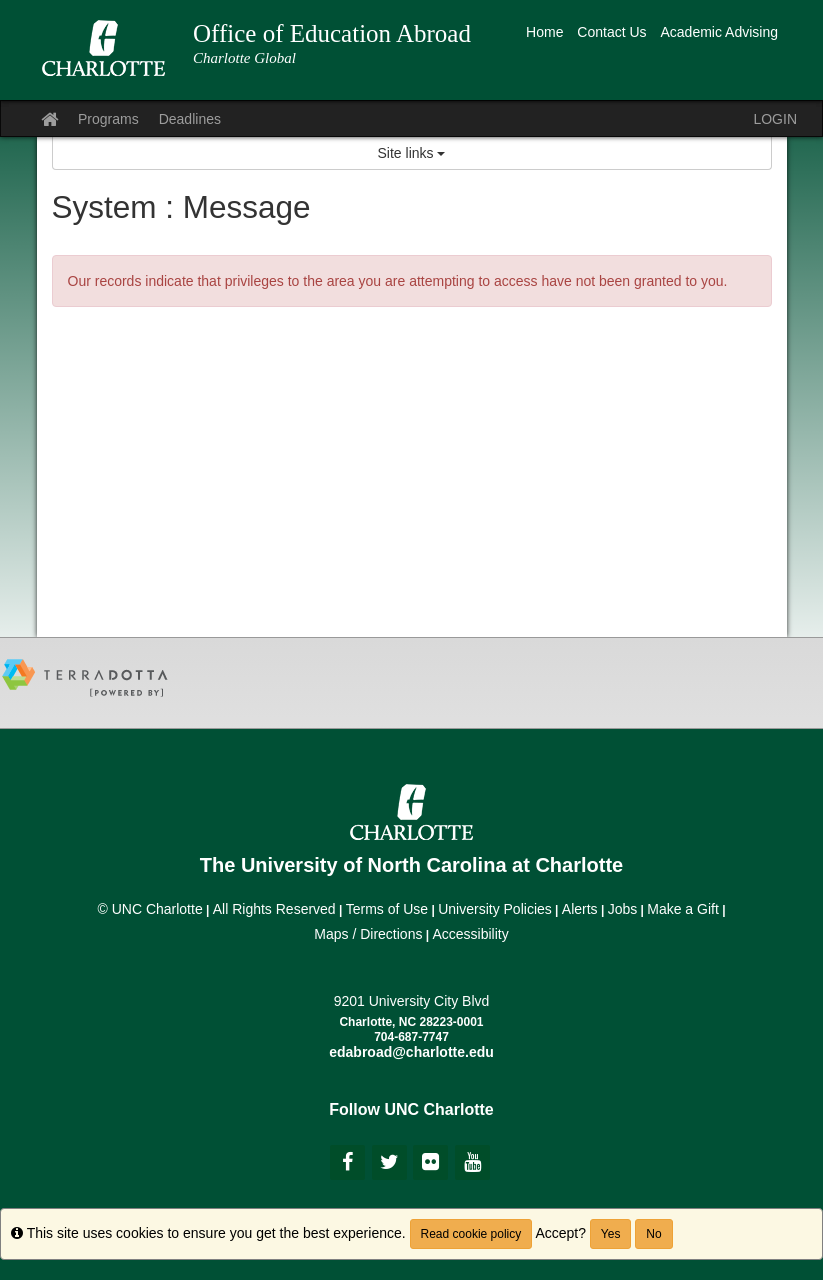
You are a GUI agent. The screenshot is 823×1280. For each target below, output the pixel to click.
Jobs (623, 909)
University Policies (495, 909)
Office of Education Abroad (332, 33)
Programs (108, 119)
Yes (611, 1234)
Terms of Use (387, 909)
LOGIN (775, 119)
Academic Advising (719, 32)
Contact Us (611, 32)
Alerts (580, 909)
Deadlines (190, 119)
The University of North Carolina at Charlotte (411, 865)
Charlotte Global (244, 58)
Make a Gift (683, 909)
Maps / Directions (368, 934)
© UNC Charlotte (149, 909)
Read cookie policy (471, 1234)
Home (544, 32)
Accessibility (470, 934)
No (653, 1234)
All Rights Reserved (274, 909)
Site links (412, 153)
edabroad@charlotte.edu (411, 1052)
